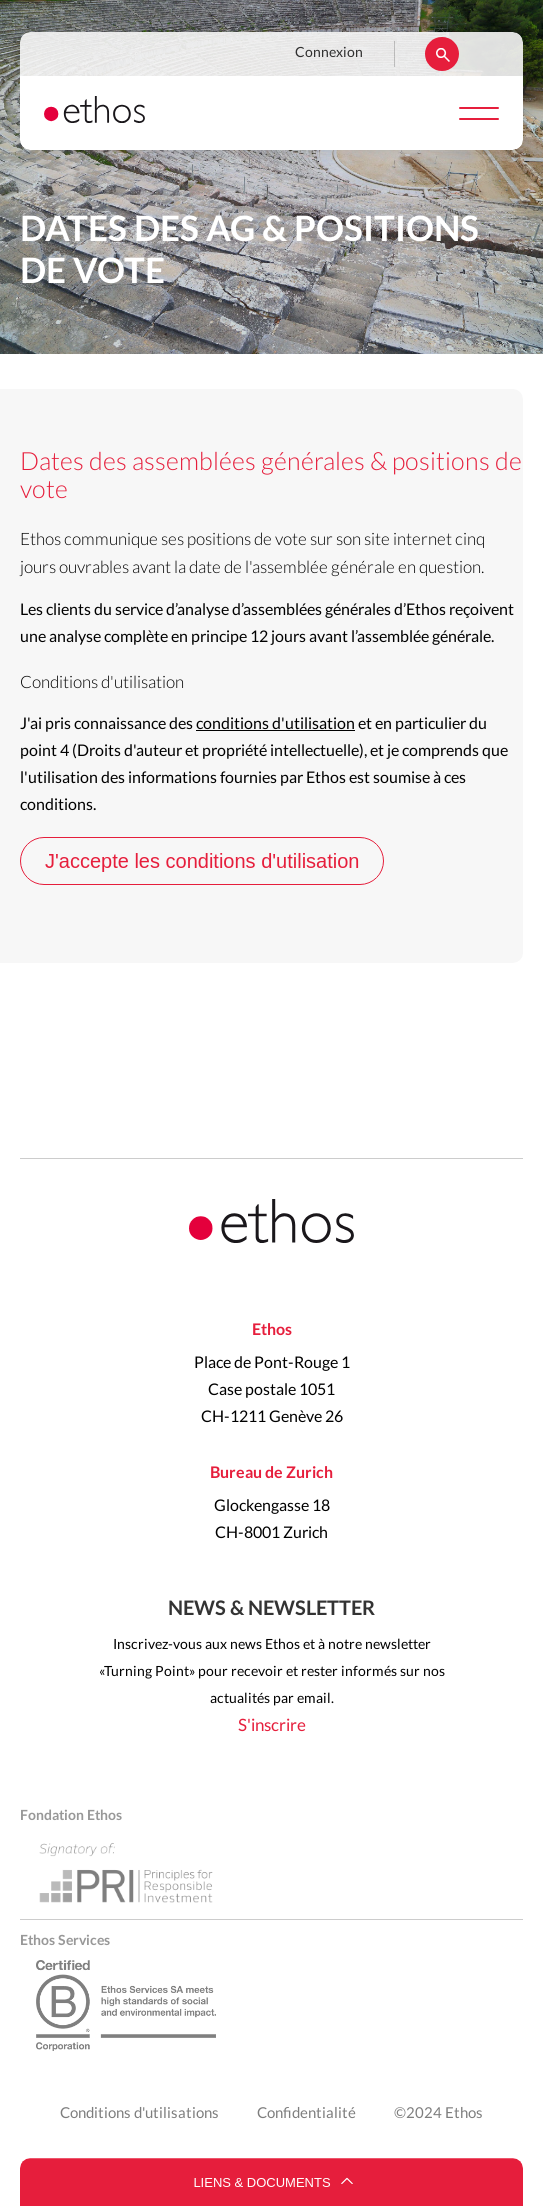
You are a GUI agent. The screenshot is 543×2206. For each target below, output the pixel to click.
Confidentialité (306, 2113)
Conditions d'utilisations (139, 2113)
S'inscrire (272, 1725)
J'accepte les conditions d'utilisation (202, 861)
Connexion (329, 53)
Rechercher (442, 54)
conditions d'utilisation (275, 724)
